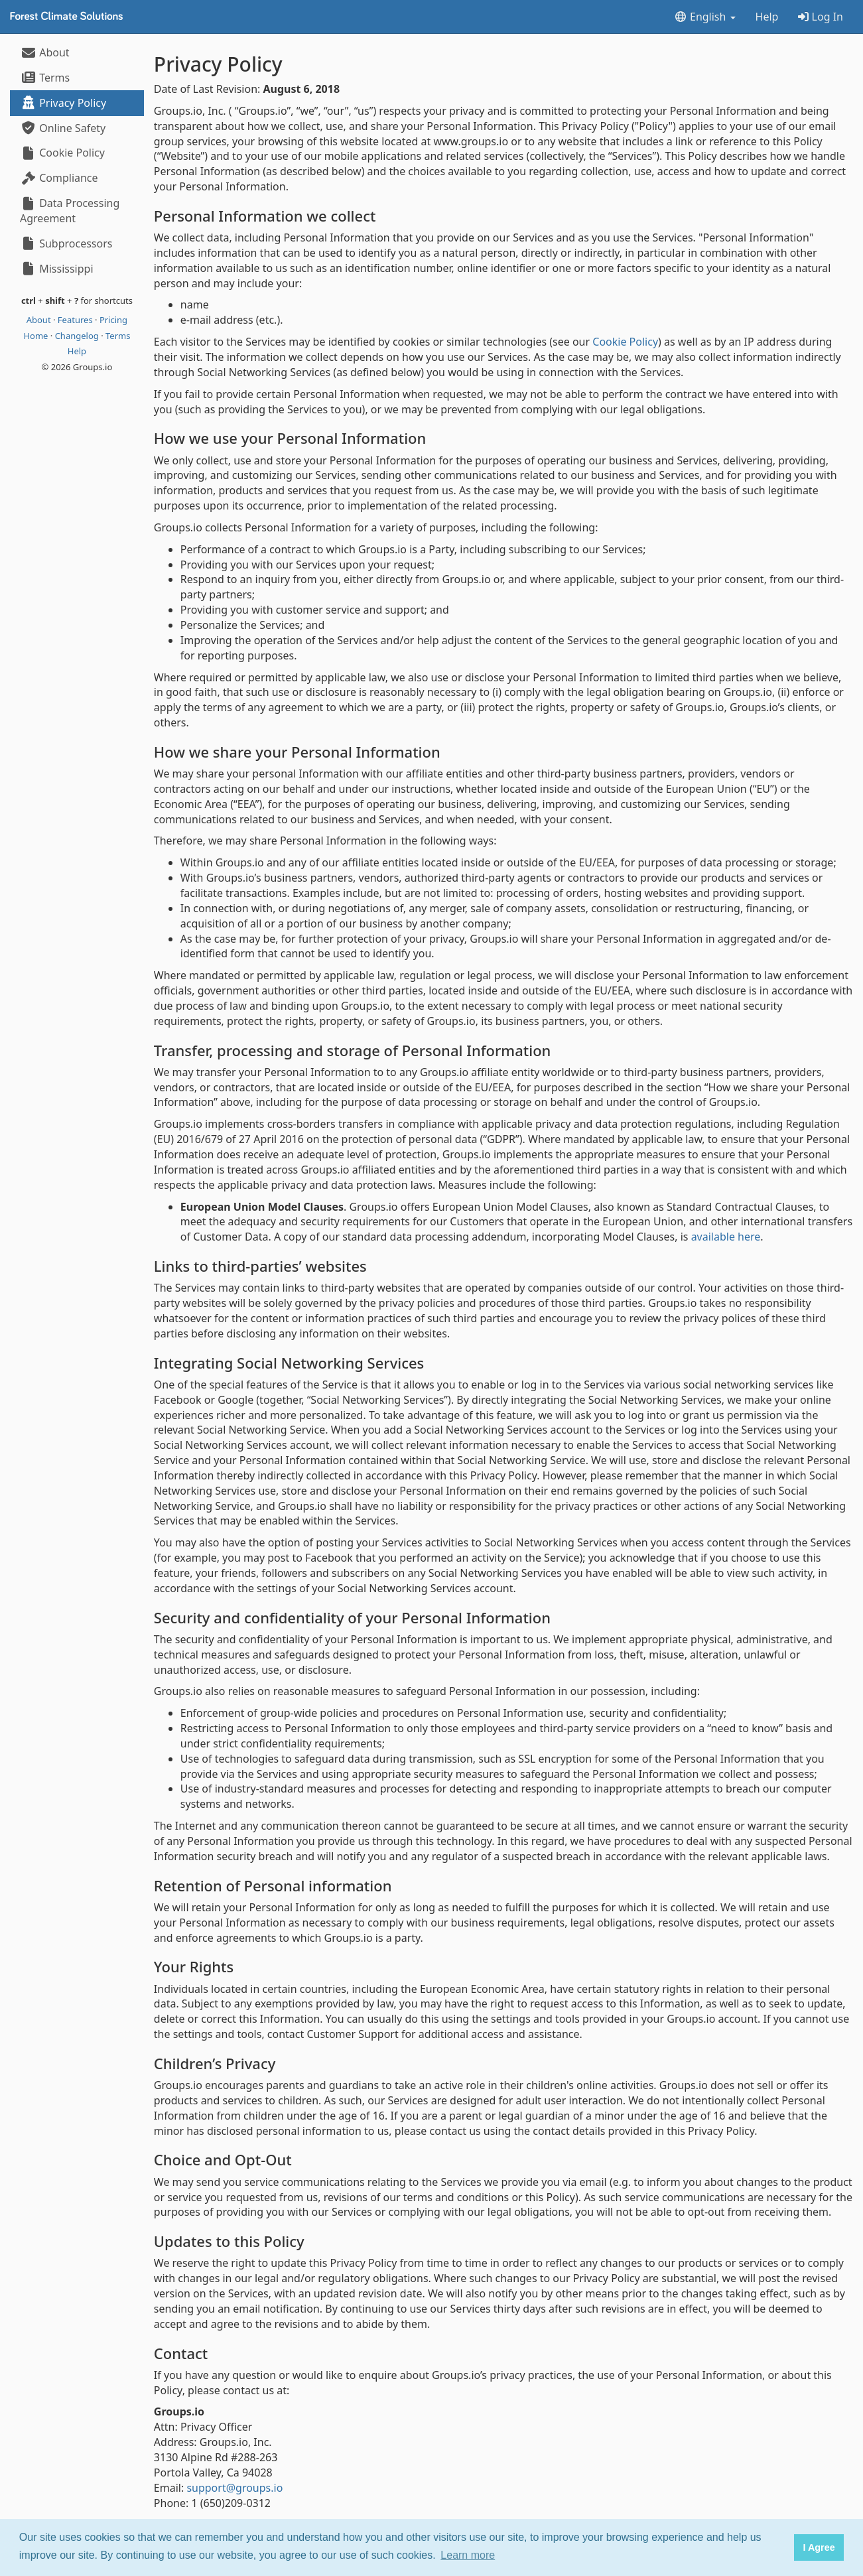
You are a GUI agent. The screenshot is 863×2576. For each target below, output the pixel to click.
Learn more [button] (467, 2555)
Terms (45, 77)
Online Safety (62, 128)
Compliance (59, 177)
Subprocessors (66, 243)
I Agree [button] (818, 2547)
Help (767, 16)
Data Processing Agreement (69, 211)
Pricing (113, 320)
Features (76, 320)
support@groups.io (234, 2487)
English (705, 16)
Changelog (78, 336)
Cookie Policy (62, 152)
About (45, 52)
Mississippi (57, 268)
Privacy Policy (63, 103)
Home (36, 336)
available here (726, 1236)
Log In (820, 16)
